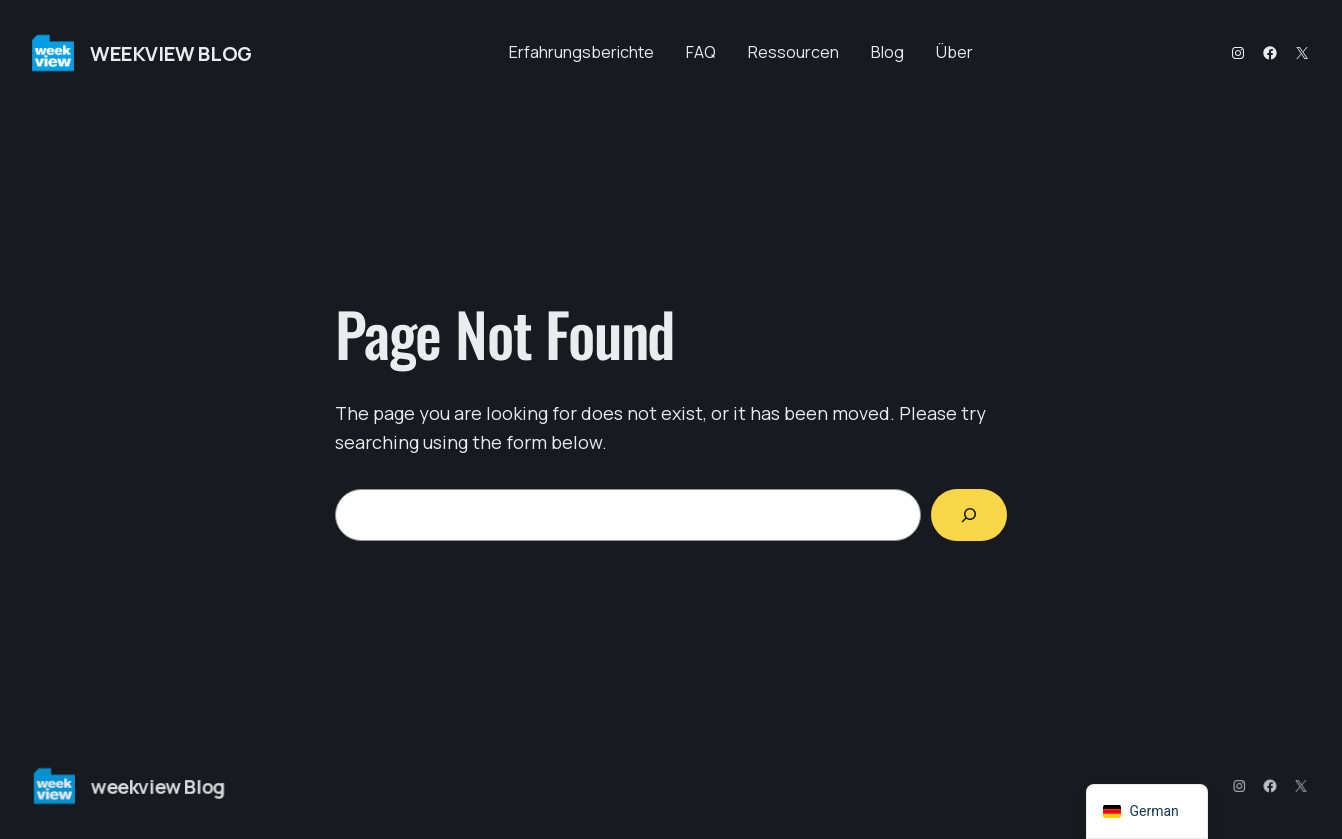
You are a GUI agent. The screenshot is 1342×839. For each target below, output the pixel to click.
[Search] (969, 515)
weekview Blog (171, 53)
